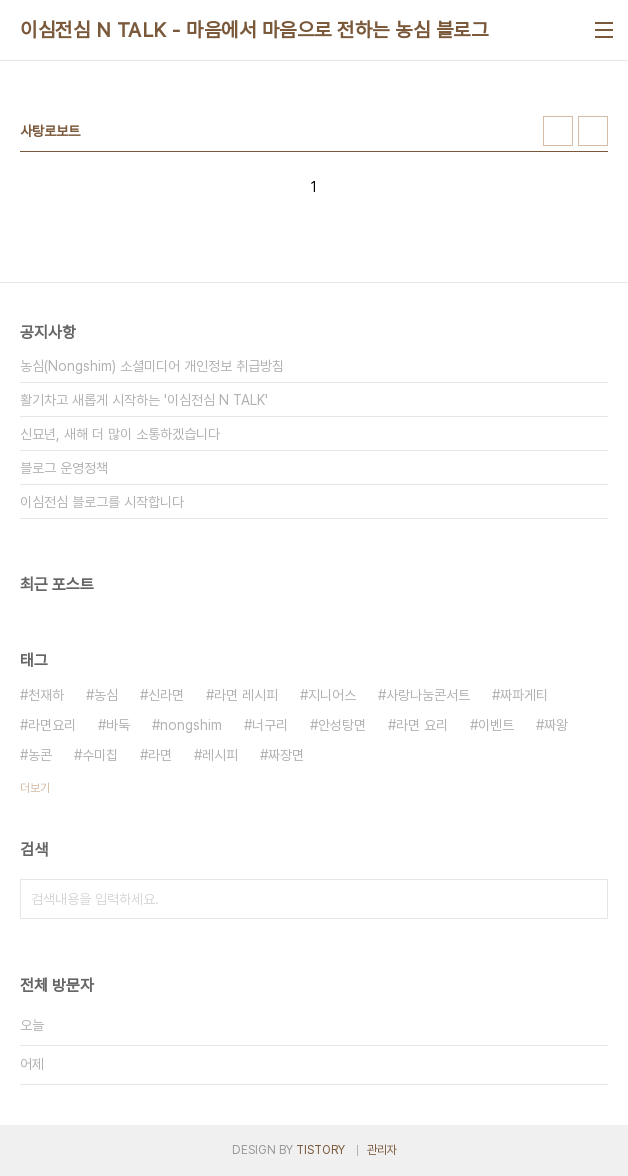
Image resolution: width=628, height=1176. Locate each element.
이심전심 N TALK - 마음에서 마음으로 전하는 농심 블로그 (254, 30)
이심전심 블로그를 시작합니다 (102, 502)
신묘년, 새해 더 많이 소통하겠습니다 (120, 434)
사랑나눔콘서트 (428, 695)
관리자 (382, 1150)
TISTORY (320, 1150)
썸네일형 (558, 131)
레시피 (220, 755)
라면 (160, 755)
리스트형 (593, 131)
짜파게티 (524, 695)
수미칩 (100, 755)
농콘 (40, 755)
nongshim (191, 725)
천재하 (46, 695)
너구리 (270, 725)
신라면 (166, 695)
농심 (106, 695)
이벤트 (496, 725)
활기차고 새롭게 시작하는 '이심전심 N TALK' (144, 400)
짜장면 (286, 755)
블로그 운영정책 (64, 468)
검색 (588, 899)
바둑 (118, 725)
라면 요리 (422, 725)
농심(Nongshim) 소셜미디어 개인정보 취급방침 (152, 366)
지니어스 (332, 695)
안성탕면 (342, 725)
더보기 (35, 788)
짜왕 (556, 725)
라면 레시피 (246, 695)
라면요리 (52, 725)
